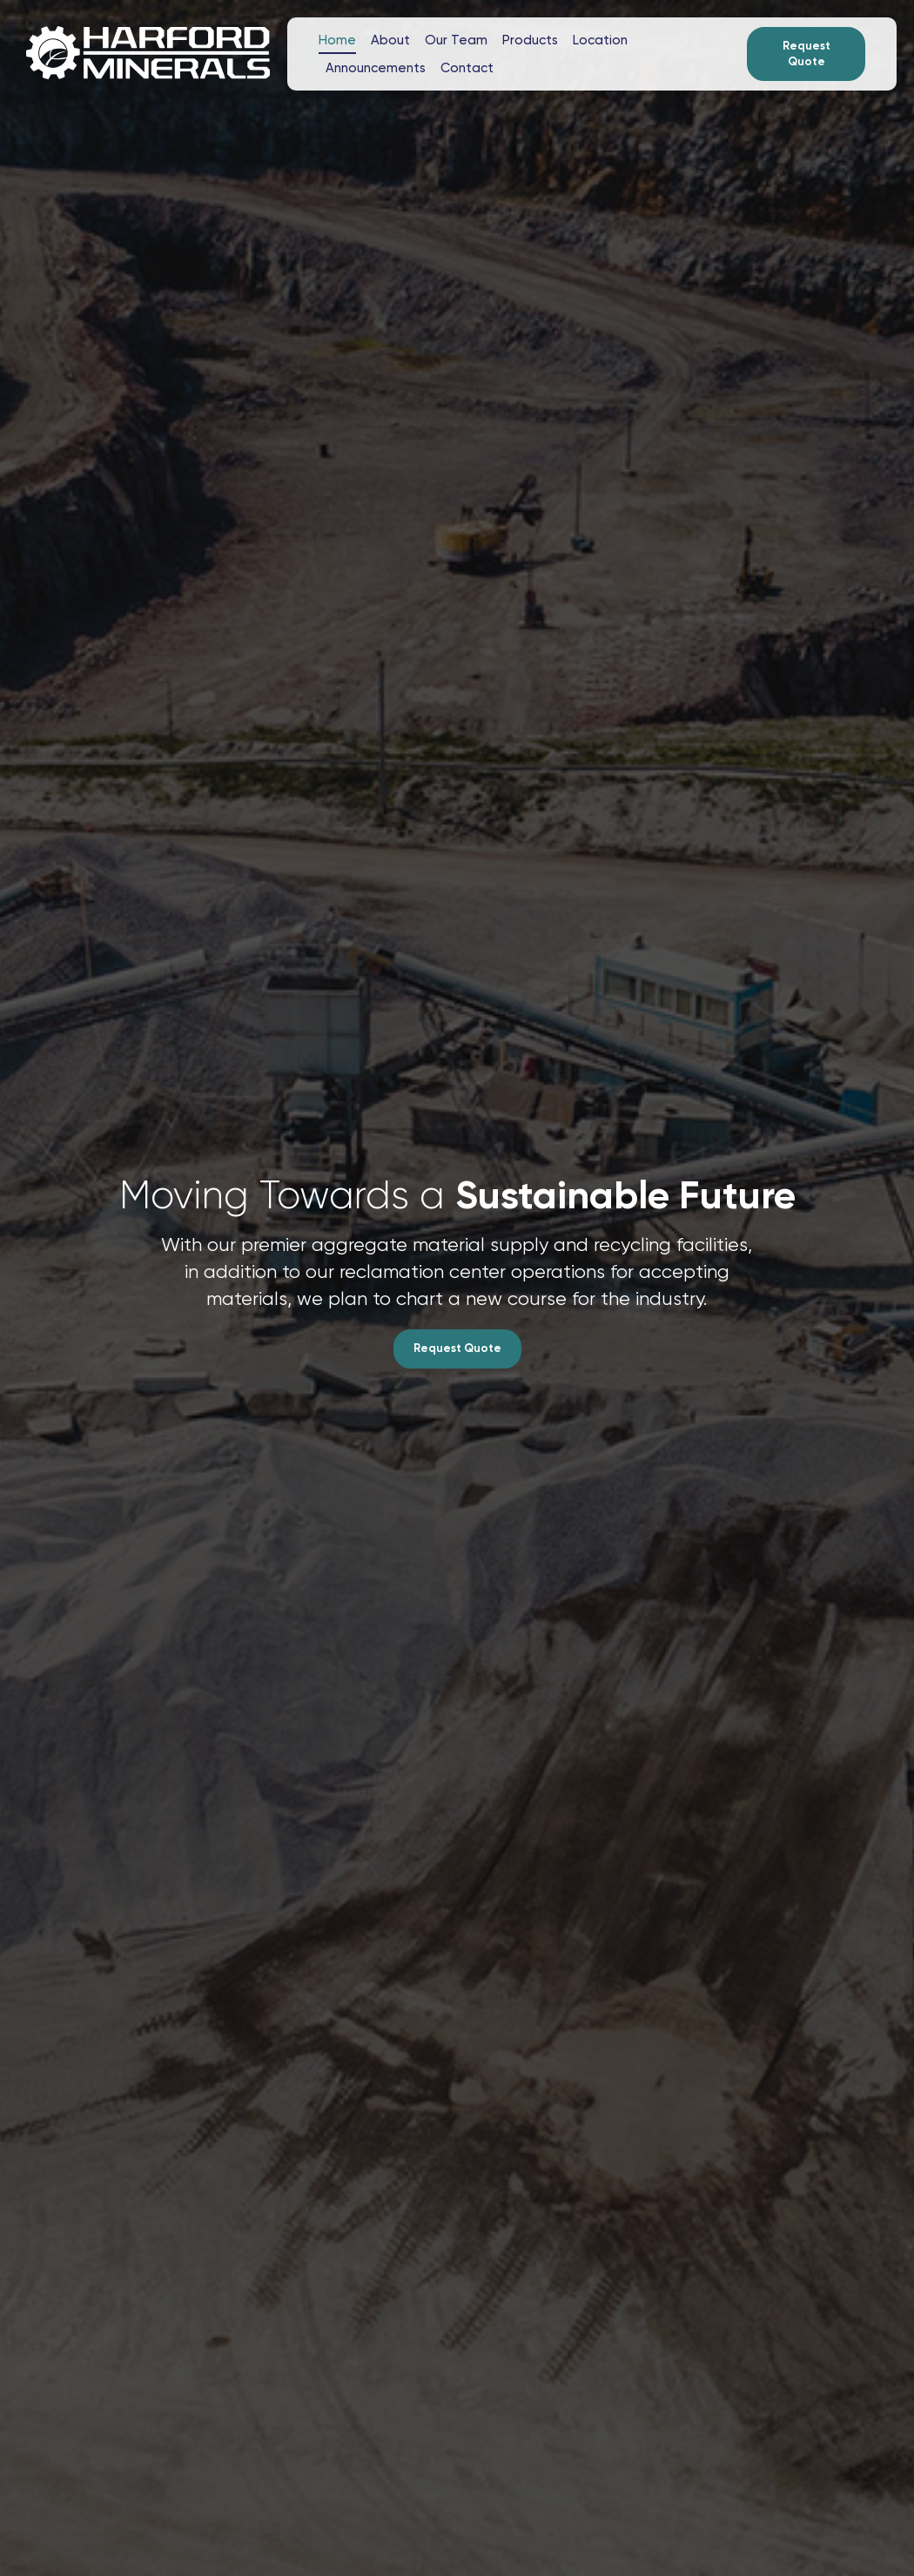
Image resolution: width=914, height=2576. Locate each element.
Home (337, 40)
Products (530, 40)
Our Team (456, 40)
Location (600, 40)
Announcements (376, 68)
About (390, 40)
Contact (467, 68)
